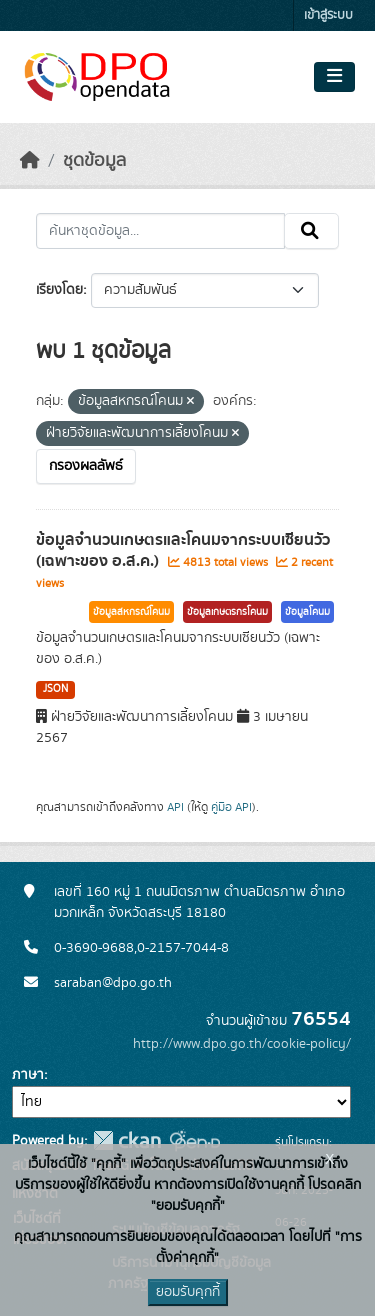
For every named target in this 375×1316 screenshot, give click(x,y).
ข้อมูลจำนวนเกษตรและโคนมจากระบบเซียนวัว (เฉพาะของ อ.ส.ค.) (183, 550)
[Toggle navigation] (334, 77)
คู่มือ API (231, 807)
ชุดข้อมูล (94, 161)
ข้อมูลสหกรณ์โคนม (131, 612)
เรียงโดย (59, 290)
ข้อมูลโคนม (307, 612)
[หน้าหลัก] (30, 161)
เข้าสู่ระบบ (328, 15)
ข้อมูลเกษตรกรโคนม (227, 612)
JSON (55, 689)
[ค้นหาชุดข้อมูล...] (160, 231)
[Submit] (311, 231)
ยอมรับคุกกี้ (188, 1292)
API (175, 807)
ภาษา (28, 1075)
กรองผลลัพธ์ (86, 466)
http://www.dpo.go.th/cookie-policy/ (242, 1044)
